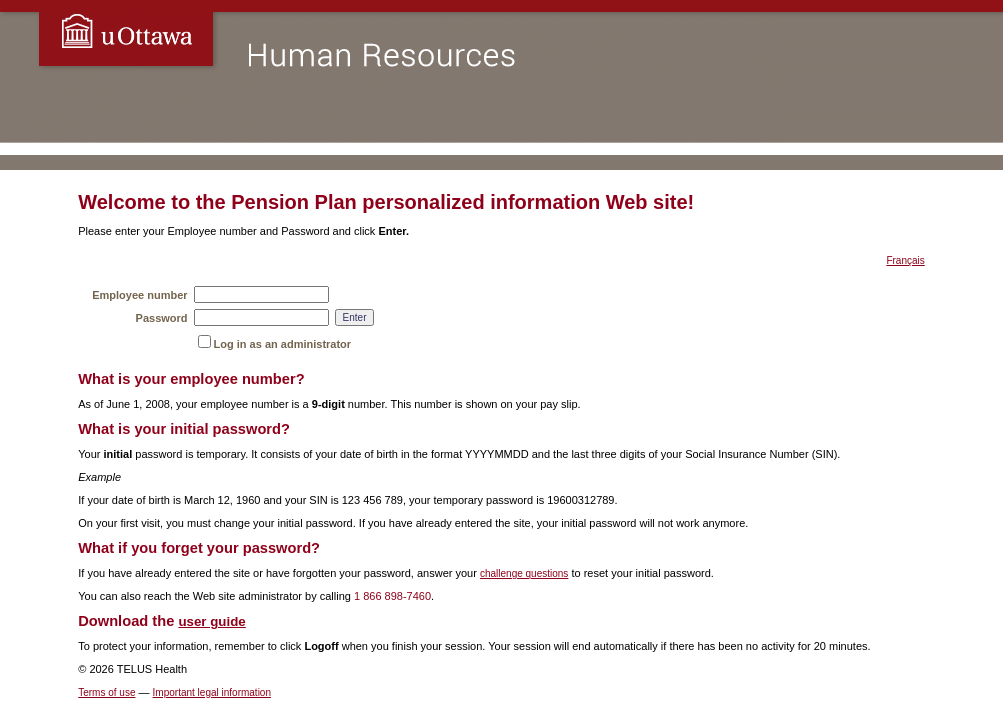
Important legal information (212, 692)
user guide (211, 621)
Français (905, 260)
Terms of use (106, 692)
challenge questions (524, 573)
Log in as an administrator (283, 344)
